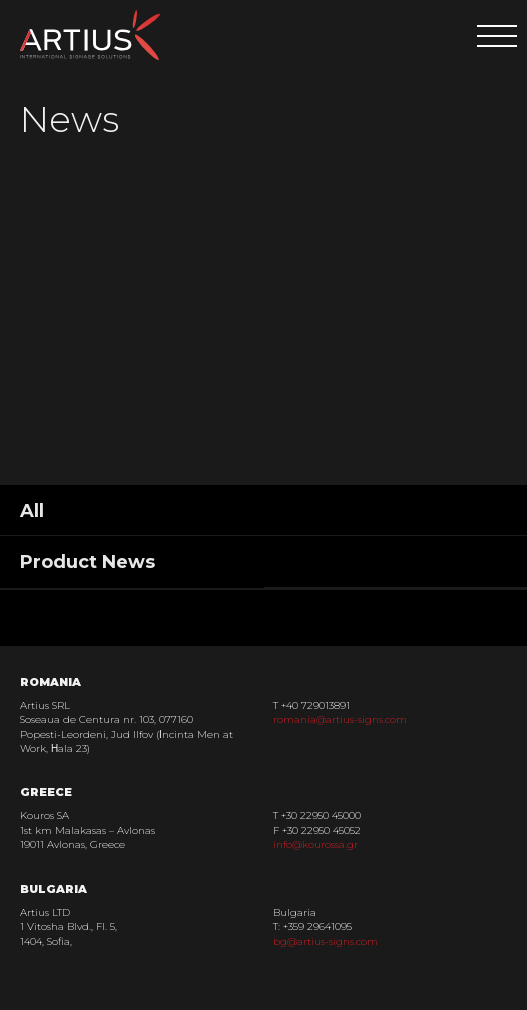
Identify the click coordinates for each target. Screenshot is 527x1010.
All (32, 511)
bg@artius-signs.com (325, 941)
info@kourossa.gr (315, 844)
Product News (87, 562)
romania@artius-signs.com (340, 719)
